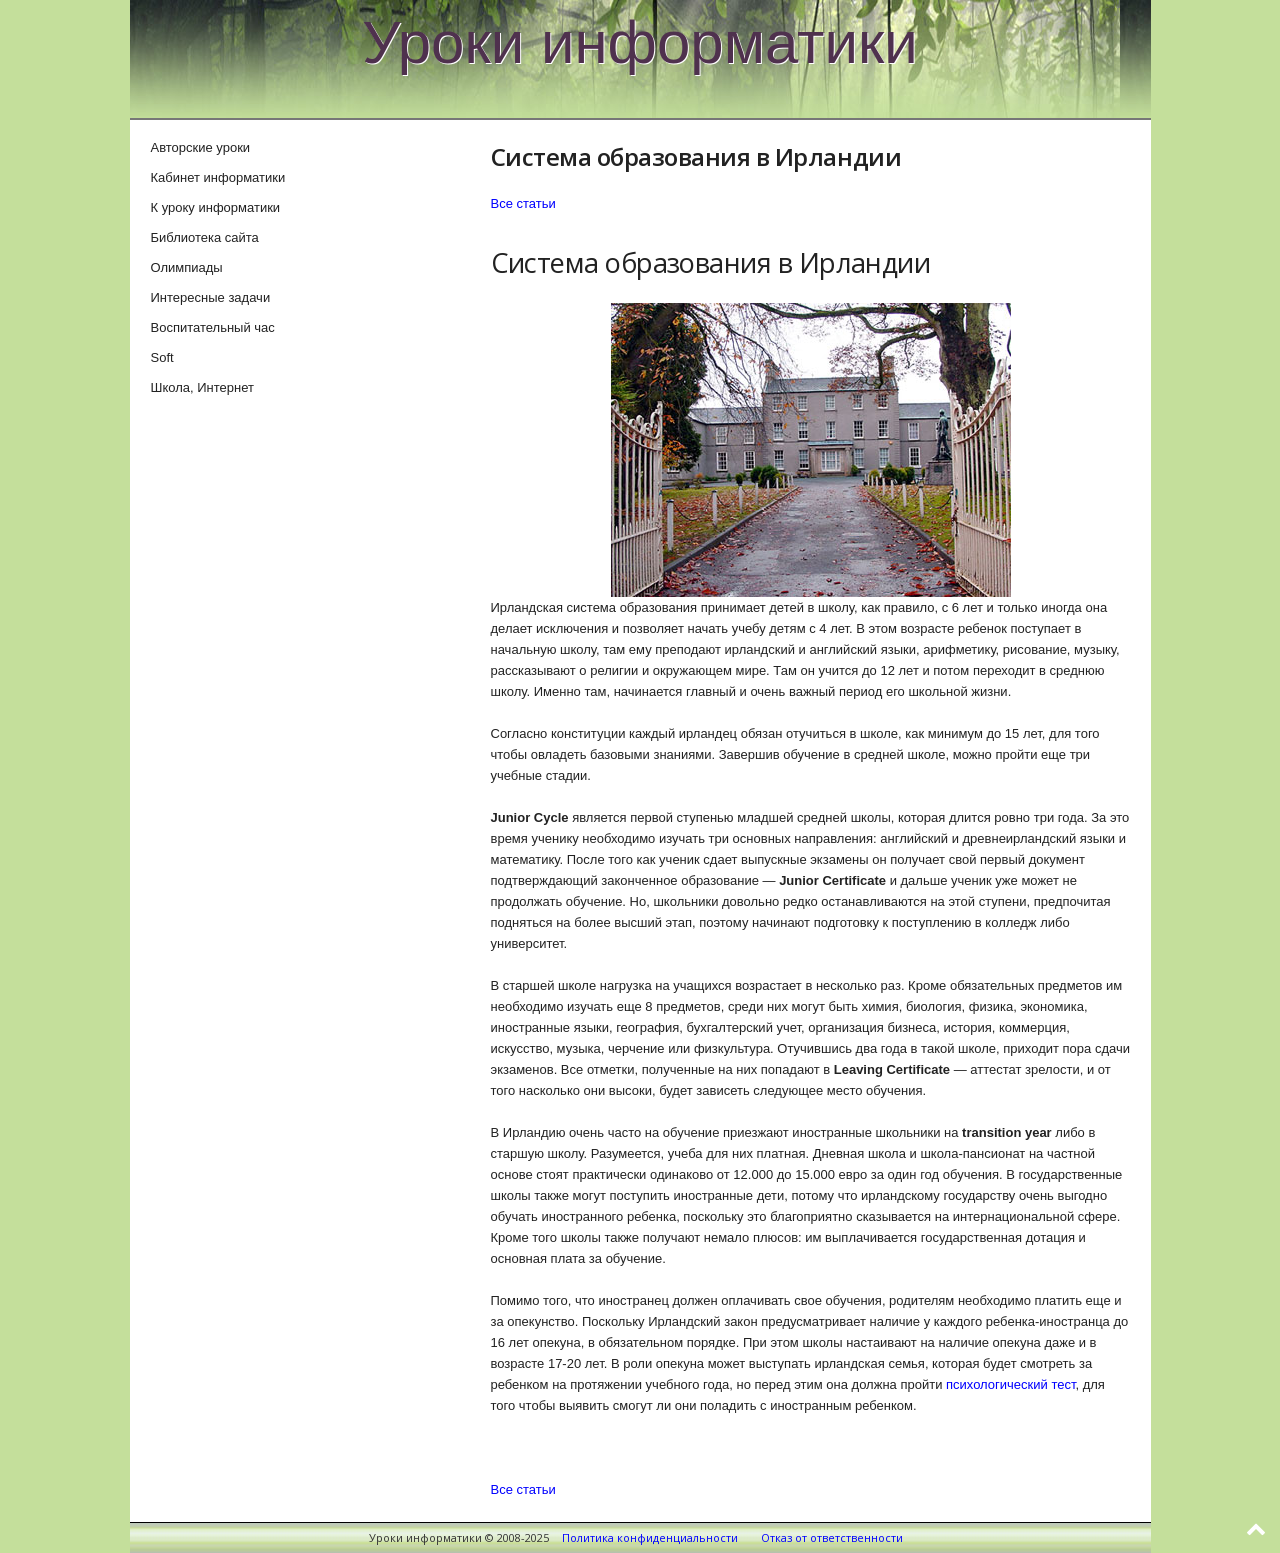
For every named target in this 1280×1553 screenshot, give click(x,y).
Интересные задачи (211, 297)
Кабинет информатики (218, 177)
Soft (162, 357)
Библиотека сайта (205, 237)
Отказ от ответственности (832, 1537)
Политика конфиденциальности (650, 1537)
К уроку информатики (216, 207)
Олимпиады (187, 267)
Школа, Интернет (202, 387)
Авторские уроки (201, 147)
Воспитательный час (213, 327)
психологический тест (1010, 1384)
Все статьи (523, 203)
